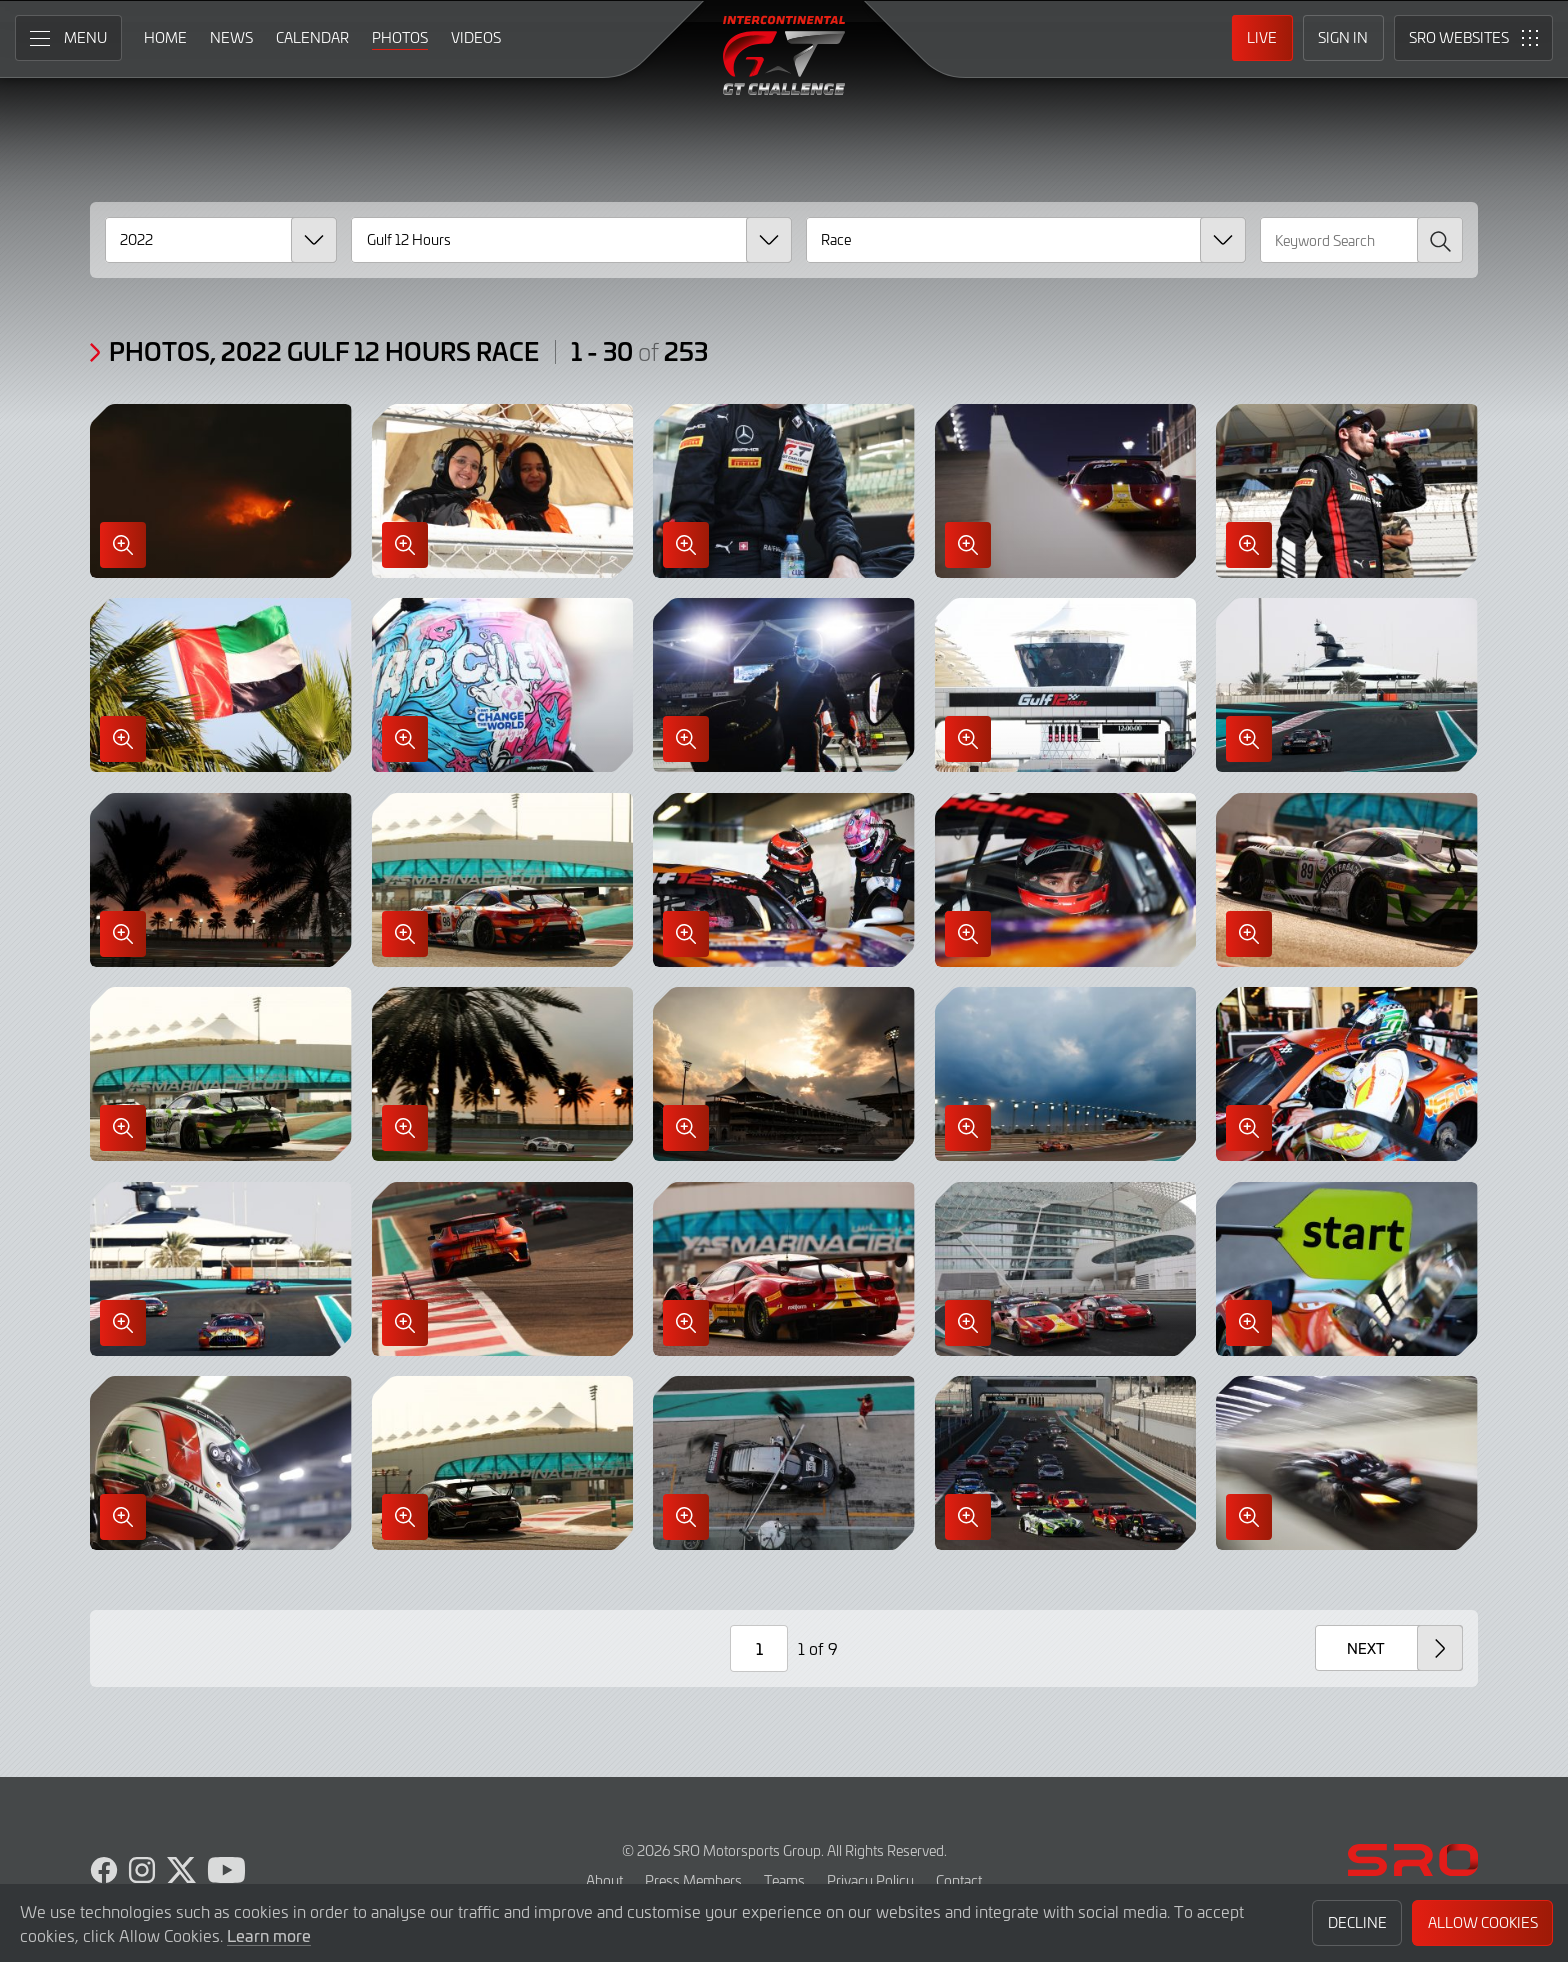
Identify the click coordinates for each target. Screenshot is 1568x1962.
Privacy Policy (870, 1880)
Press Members (693, 1880)
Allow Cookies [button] (1483, 1922)
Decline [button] (1357, 1922)
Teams (784, 1880)
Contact (959, 1880)
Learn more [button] (269, 1935)
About (604, 1880)
